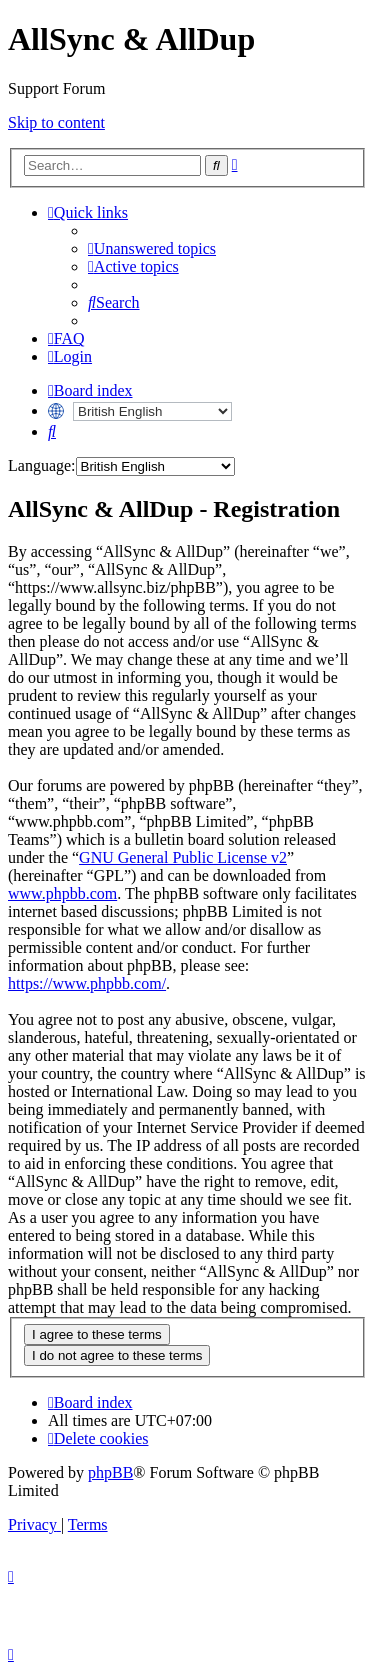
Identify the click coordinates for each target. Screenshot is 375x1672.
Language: (42, 465)
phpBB (110, 1472)
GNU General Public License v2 (183, 857)
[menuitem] (152, 248)
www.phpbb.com (62, 893)
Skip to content (56, 122)
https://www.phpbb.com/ (87, 983)
